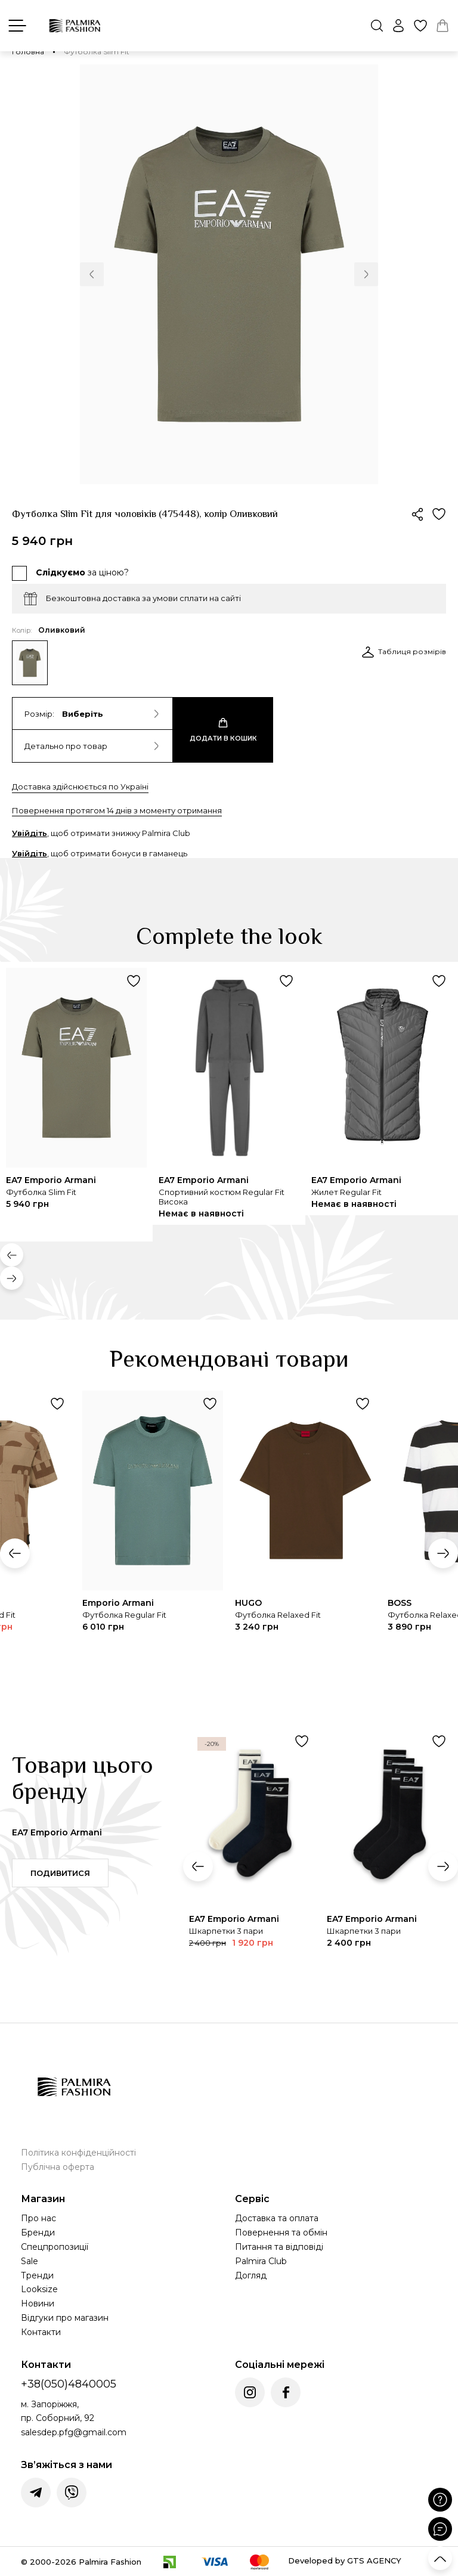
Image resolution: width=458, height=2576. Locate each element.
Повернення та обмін (281, 2232)
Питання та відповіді (279, 2246)
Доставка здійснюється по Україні (80, 786)
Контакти (41, 2332)
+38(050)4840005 (68, 2384)
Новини (37, 2303)
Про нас (38, 2218)
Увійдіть (29, 833)
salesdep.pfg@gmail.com (73, 2432)
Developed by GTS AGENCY (344, 2560)
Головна (28, 51)
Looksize (39, 2289)
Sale (29, 2261)
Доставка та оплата (276, 2218)
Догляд (251, 2275)
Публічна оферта (57, 2167)
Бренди (38, 2232)
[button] (92, 274)
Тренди (37, 2275)
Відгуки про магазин (65, 2317)
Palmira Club (261, 2261)
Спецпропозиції (54, 2246)
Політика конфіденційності (78, 2152)
